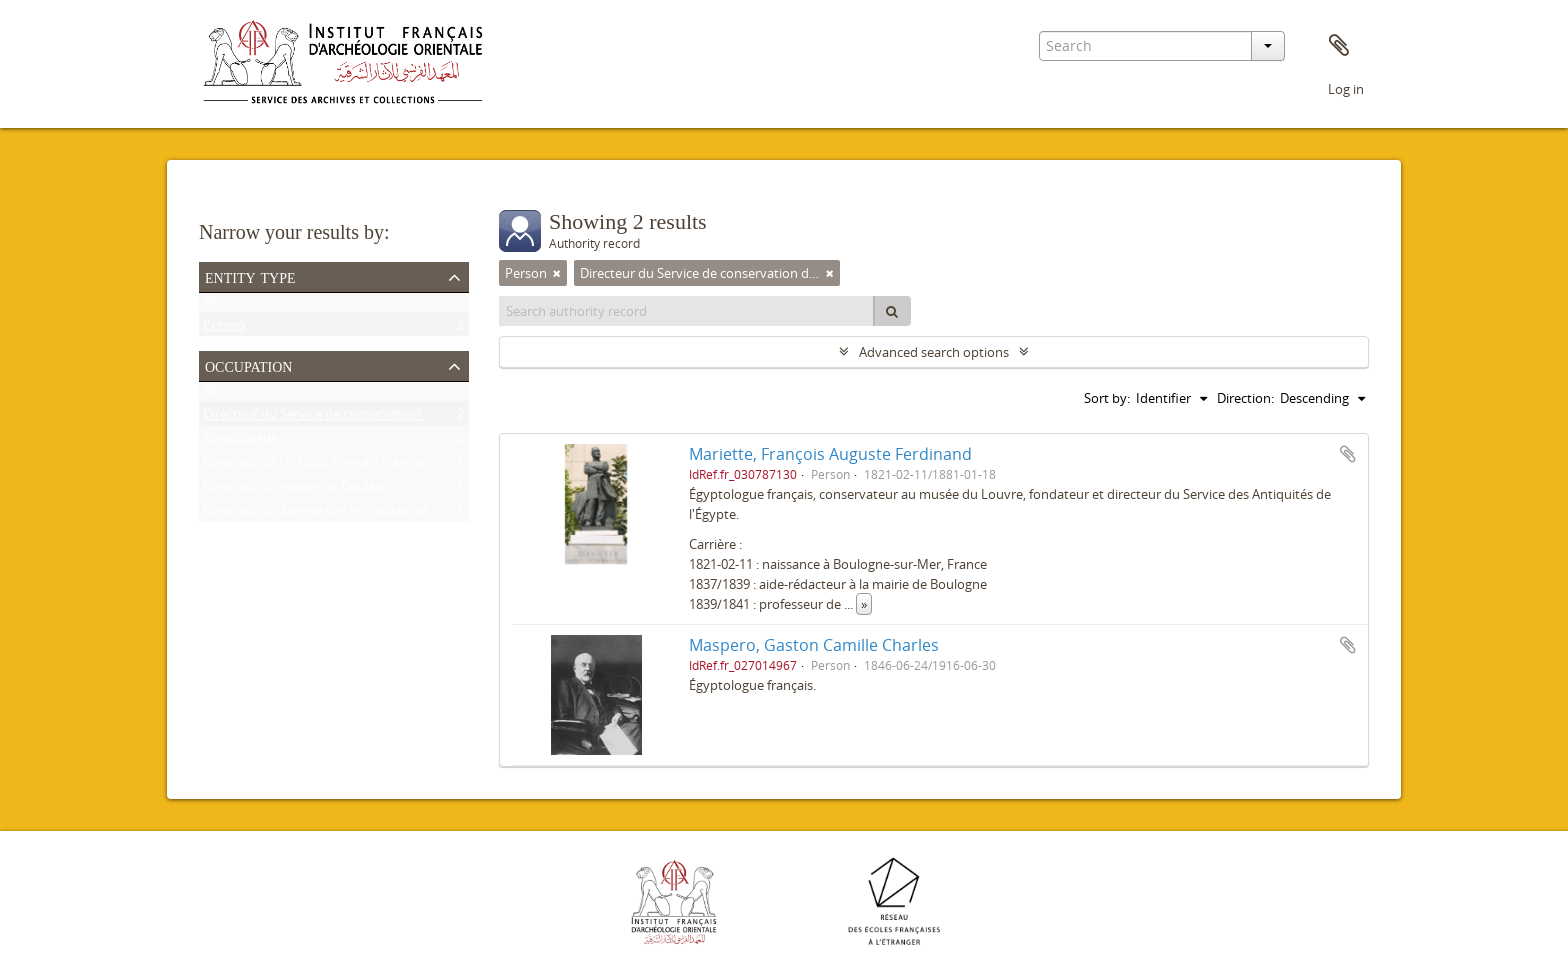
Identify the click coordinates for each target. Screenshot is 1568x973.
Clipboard (1339, 46)
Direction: (1245, 398)
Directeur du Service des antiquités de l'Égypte (340, 514)
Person (224, 329)
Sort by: (1107, 398)
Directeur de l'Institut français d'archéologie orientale (360, 466)
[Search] (892, 311)
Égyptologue (240, 442)
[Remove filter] (557, 273)
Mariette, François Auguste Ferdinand (830, 454)
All (210, 305)
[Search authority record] (687, 311)
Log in (1346, 89)
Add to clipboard (1348, 454)
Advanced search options (934, 352)
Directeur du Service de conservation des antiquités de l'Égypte (389, 418)
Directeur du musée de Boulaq (293, 490)
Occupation (248, 365)
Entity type (250, 276)
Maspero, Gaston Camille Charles (814, 645)
